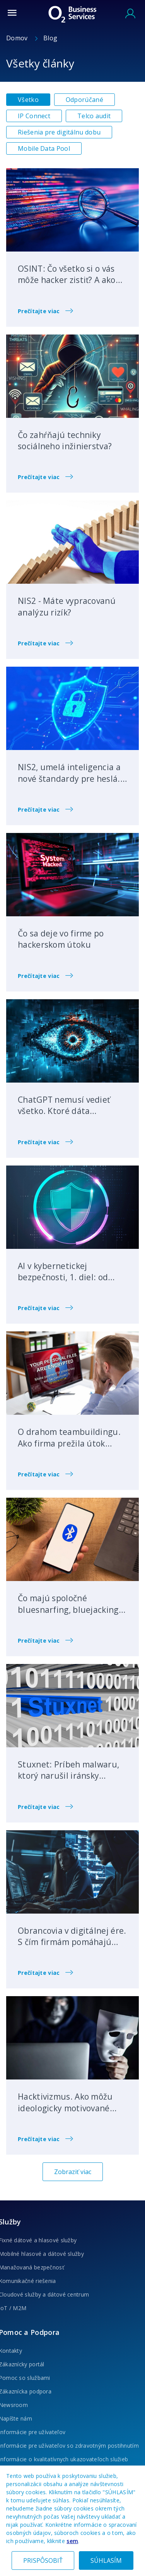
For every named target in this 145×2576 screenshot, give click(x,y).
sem (72, 2541)
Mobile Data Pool (44, 148)
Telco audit (94, 116)
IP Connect (34, 116)
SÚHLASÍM (106, 2560)
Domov (17, 38)
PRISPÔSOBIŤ (43, 2560)
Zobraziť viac (72, 2171)
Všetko (28, 99)
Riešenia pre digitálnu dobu (59, 132)
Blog (50, 38)
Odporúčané (84, 99)
